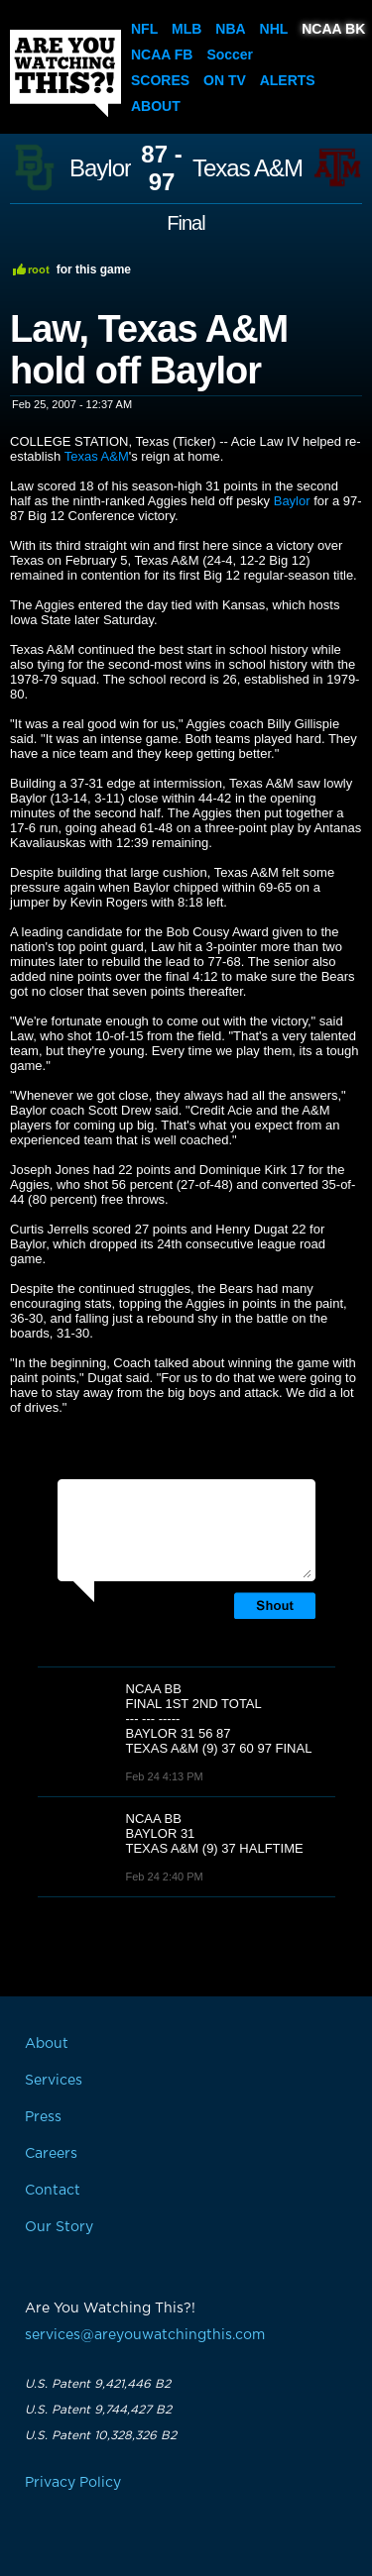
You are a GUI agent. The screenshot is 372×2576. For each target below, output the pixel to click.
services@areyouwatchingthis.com (145, 2335)
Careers (51, 2154)
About (156, 106)
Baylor (100, 168)
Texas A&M (247, 168)
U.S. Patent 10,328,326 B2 (101, 2435)
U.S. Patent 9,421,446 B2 (98, 2384)
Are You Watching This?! (65, 73)
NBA (230, 29)
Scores (160, 80)
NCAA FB (161, 54)
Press (43, 2117)
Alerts (287, 80)
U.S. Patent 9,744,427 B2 (98, 2409)
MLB (186, 29)
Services (53, 2081)
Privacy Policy (73, 2483)
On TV (224, 80)
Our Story (59, 2227)
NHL (274, 29)
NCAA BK (333, 29)
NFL (144, 29)
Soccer (229, 54)
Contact (52, 2191)
